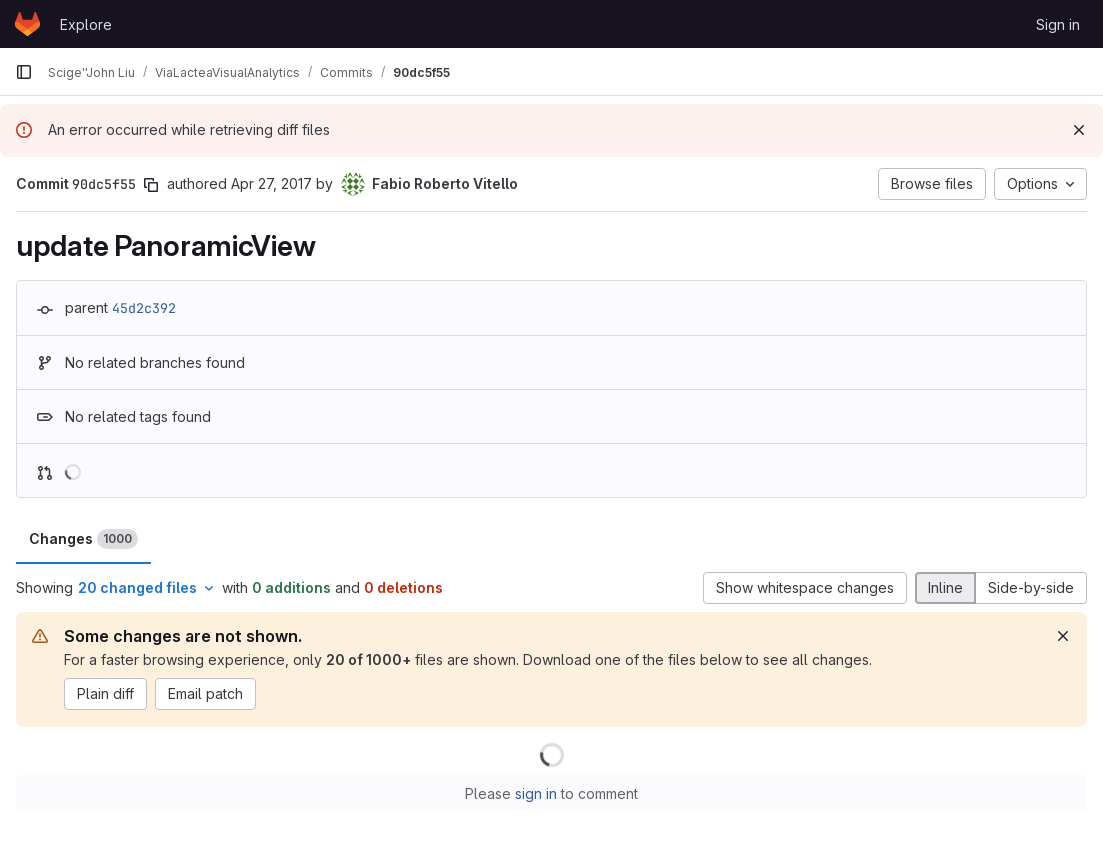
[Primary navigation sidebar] (24, 72)
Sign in (1058, 24)
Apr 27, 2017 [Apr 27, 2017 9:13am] (271, 183)
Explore (86, 24)
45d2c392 (144, 308)
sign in (536, 793)
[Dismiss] (1079, 130)
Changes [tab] (83, 539)
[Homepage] (27, 24)
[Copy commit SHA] (151, 185)
